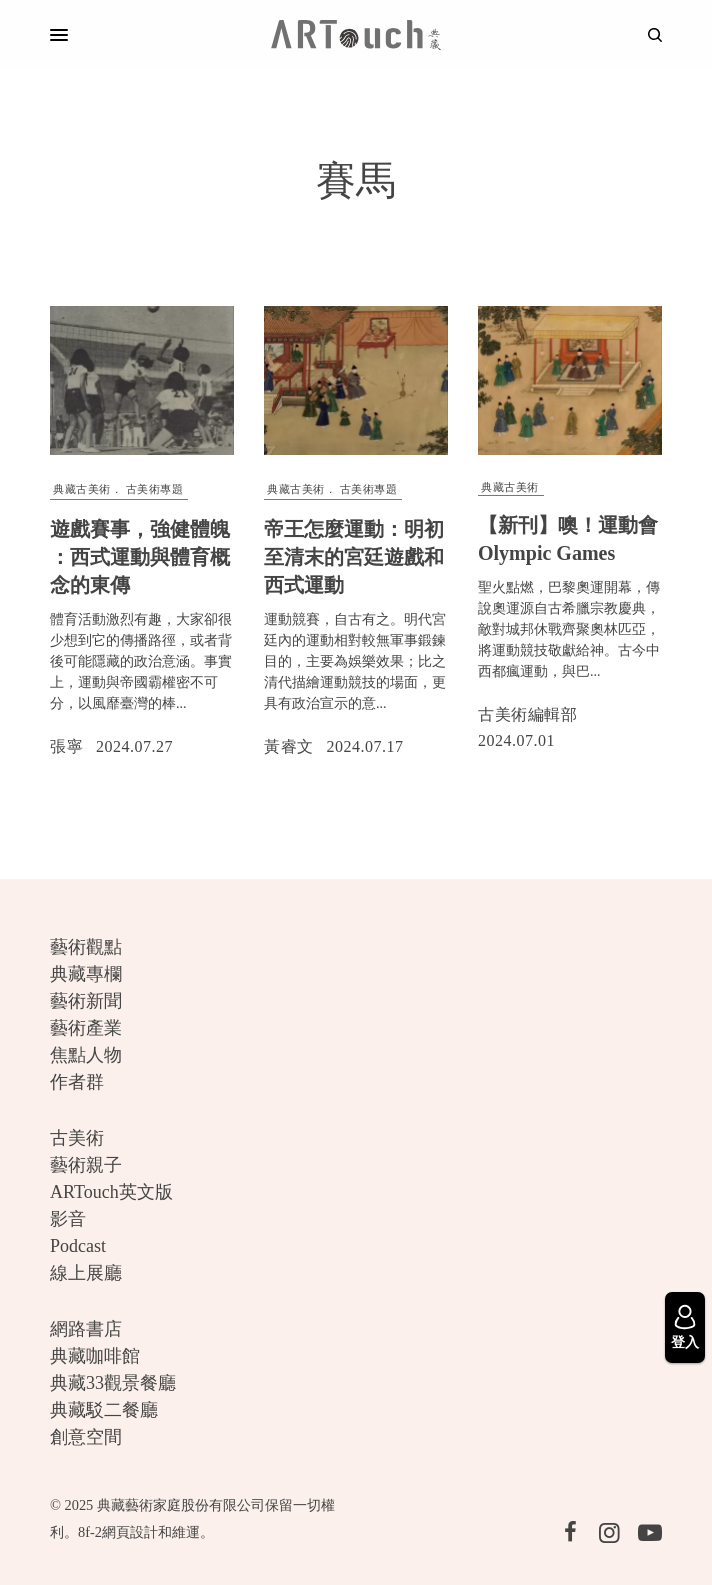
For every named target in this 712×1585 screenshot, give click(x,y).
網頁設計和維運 (151, 1532)
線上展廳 (86, 1273)
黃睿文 (289, 746)
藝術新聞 (86, 1001)
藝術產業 (86, 1028)
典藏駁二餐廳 (104, 1410)
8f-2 (90, 1532)
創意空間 (86, 1437)
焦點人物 (86, 1055)
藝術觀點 (86, 947)
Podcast (78, 1246)
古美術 (77, 1138)
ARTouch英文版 (111, 1192)
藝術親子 (86, 1165)
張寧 (66, 746)
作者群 (77, 1082)
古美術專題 (155, 489)
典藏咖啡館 (95, 1356)
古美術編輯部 (527, 714)
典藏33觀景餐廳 (113, 1383)
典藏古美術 (82, 489)
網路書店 (86, 1329)
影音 (68, 1219)
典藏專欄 (86, 974)
